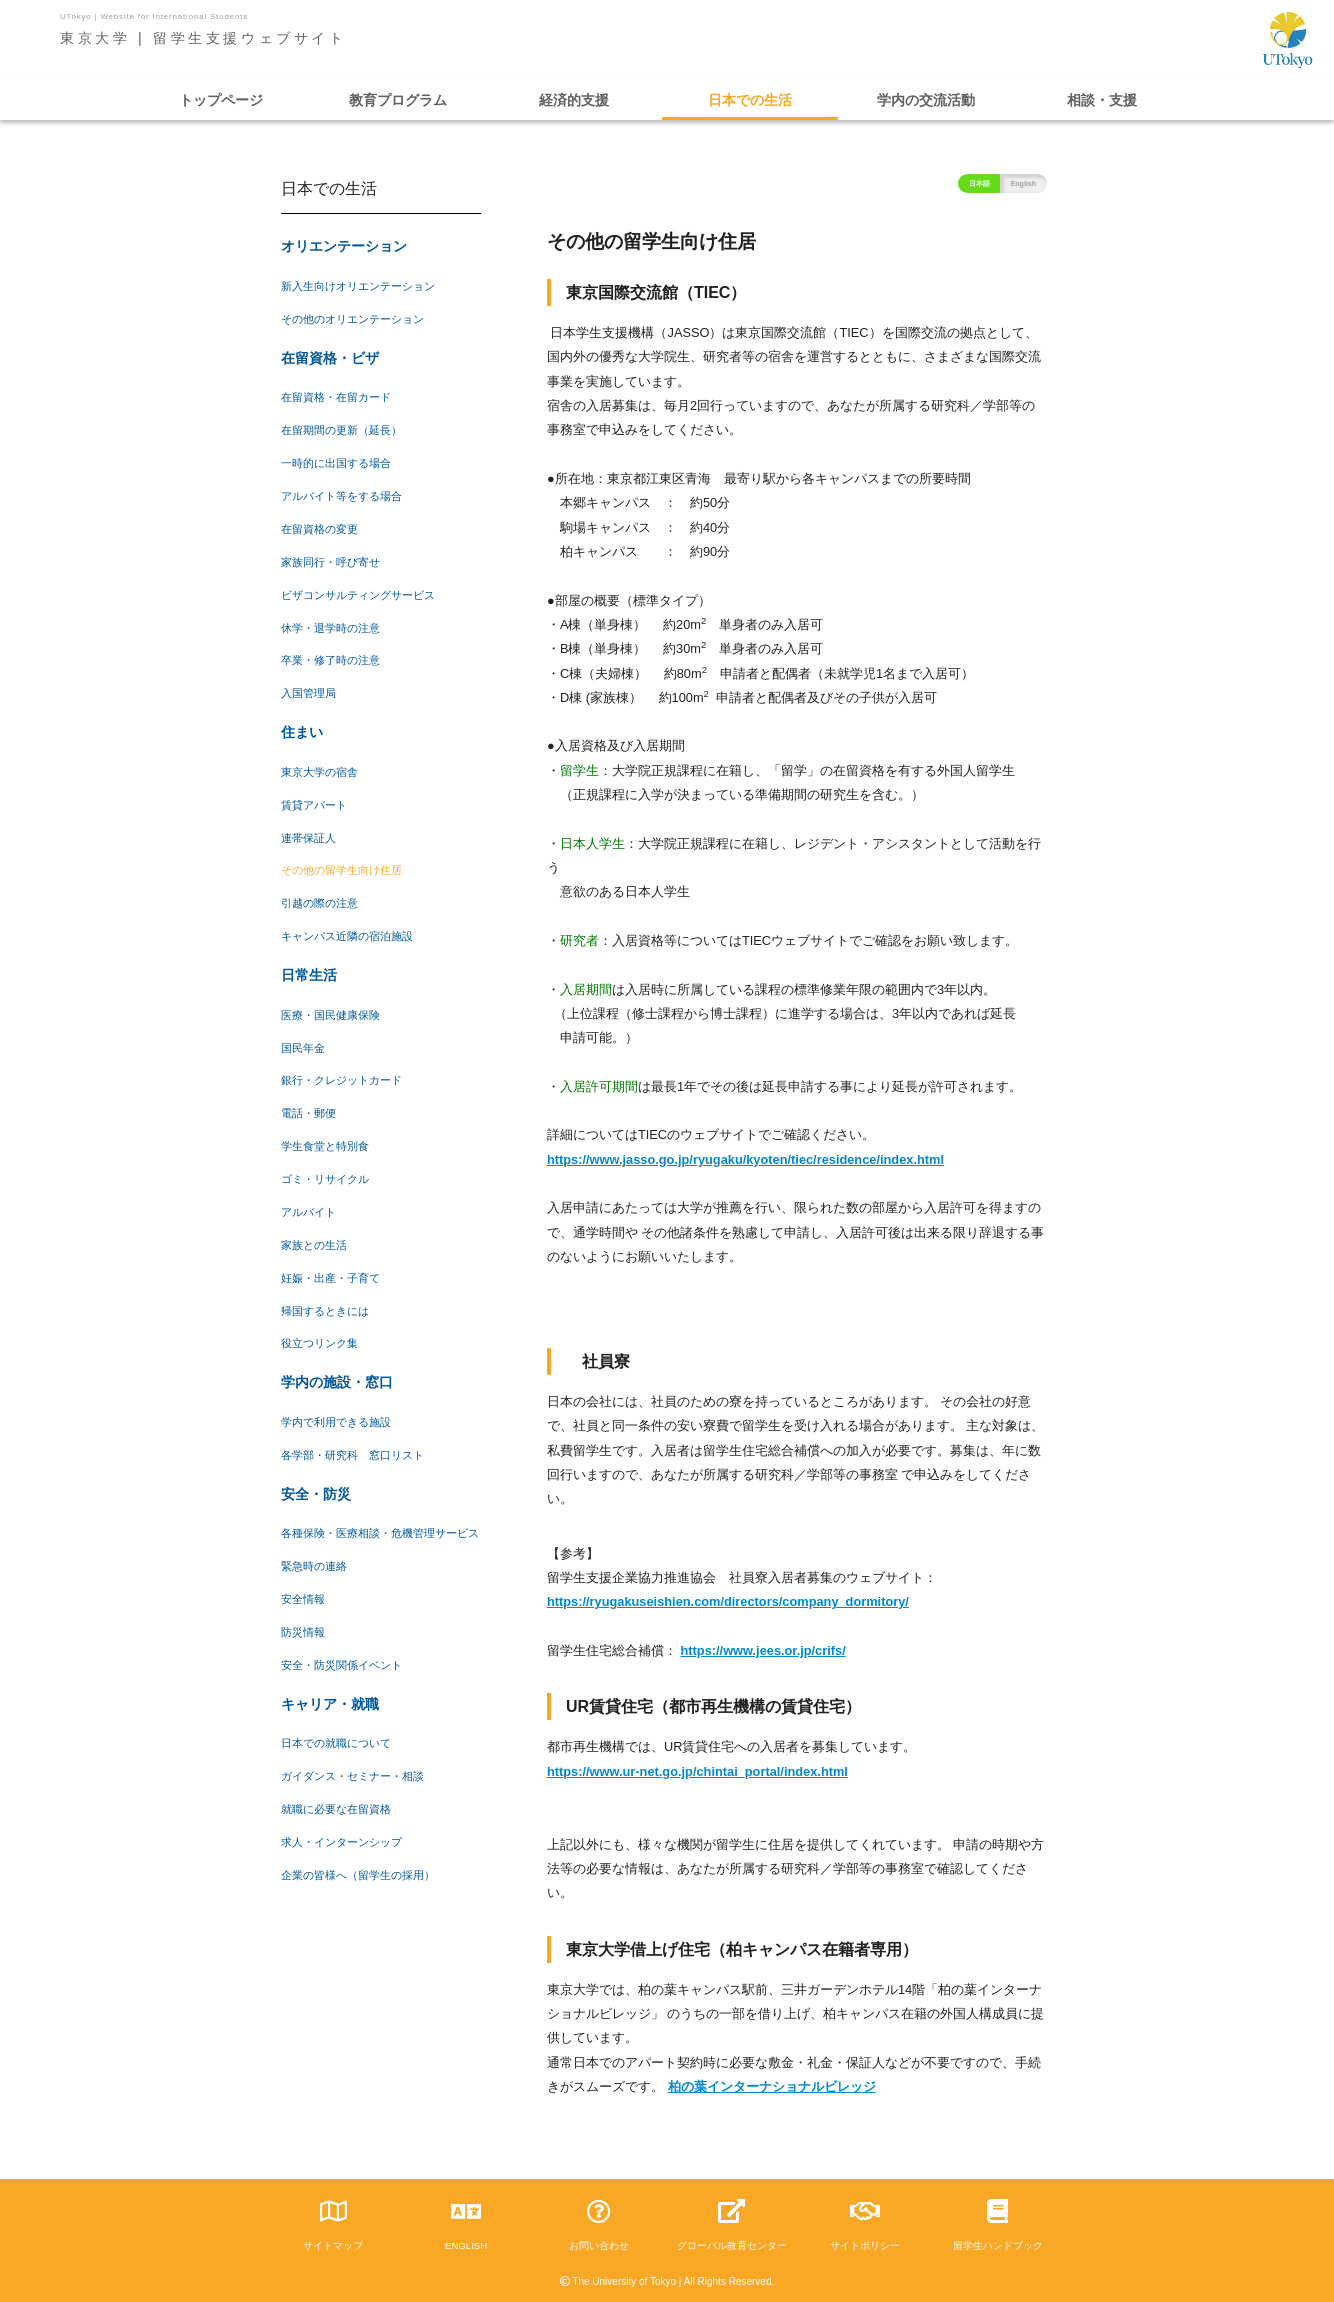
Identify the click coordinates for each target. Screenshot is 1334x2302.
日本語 (979, 183)
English (1023, 183)
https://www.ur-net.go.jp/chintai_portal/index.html (697, 1771)
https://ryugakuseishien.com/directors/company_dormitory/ (728, 1601)
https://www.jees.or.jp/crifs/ (763, 1650)
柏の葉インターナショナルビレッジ (772, 2086)
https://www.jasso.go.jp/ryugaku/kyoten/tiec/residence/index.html (745, 1159)
